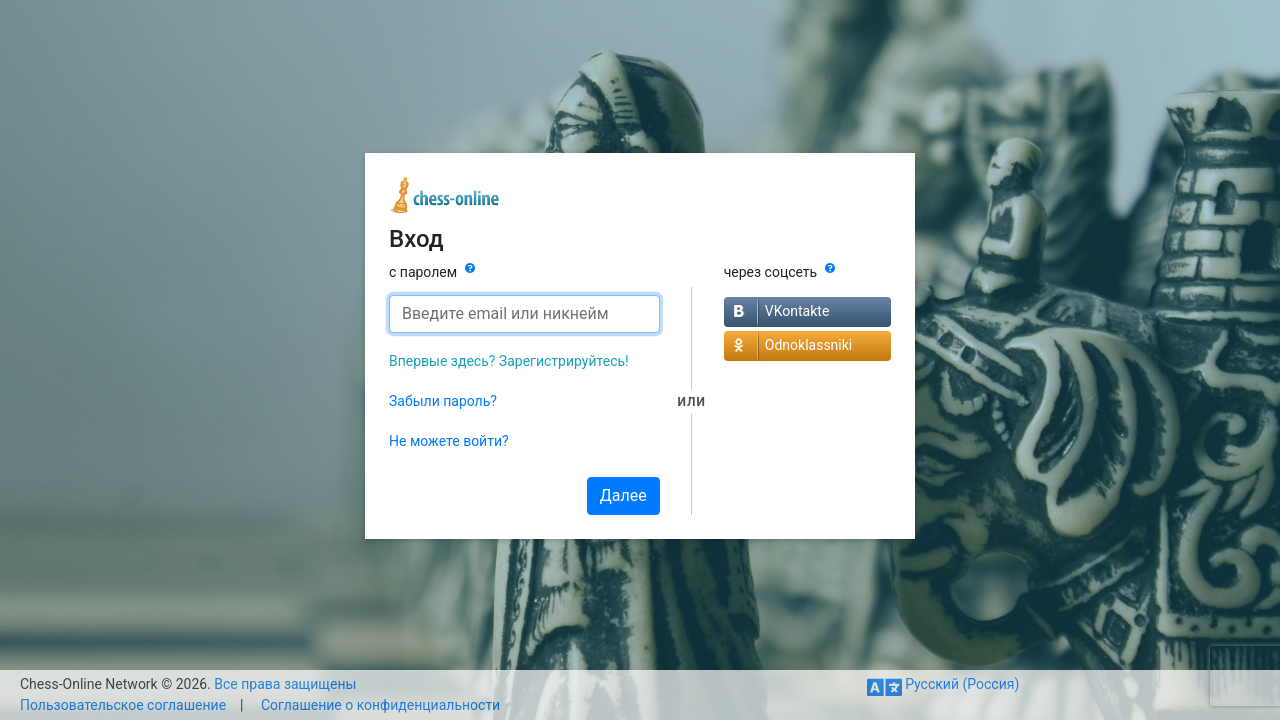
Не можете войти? (449, 441)
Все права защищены (285, 684)
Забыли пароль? (443, 401)
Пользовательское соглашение (123, 705)
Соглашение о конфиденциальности (380, 705)
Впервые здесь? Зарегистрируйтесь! (509, 361)
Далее (623, 495)
